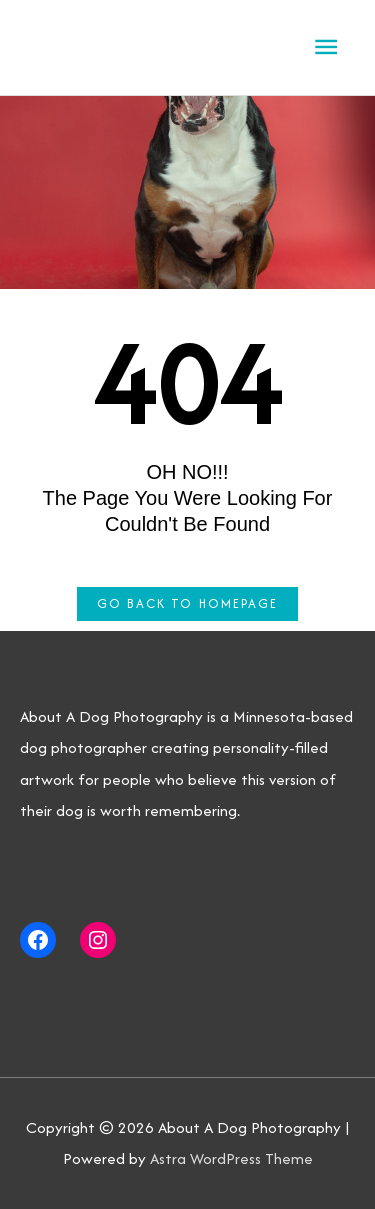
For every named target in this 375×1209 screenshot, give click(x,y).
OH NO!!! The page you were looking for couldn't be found (188, 498)
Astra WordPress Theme (231, 1158)
